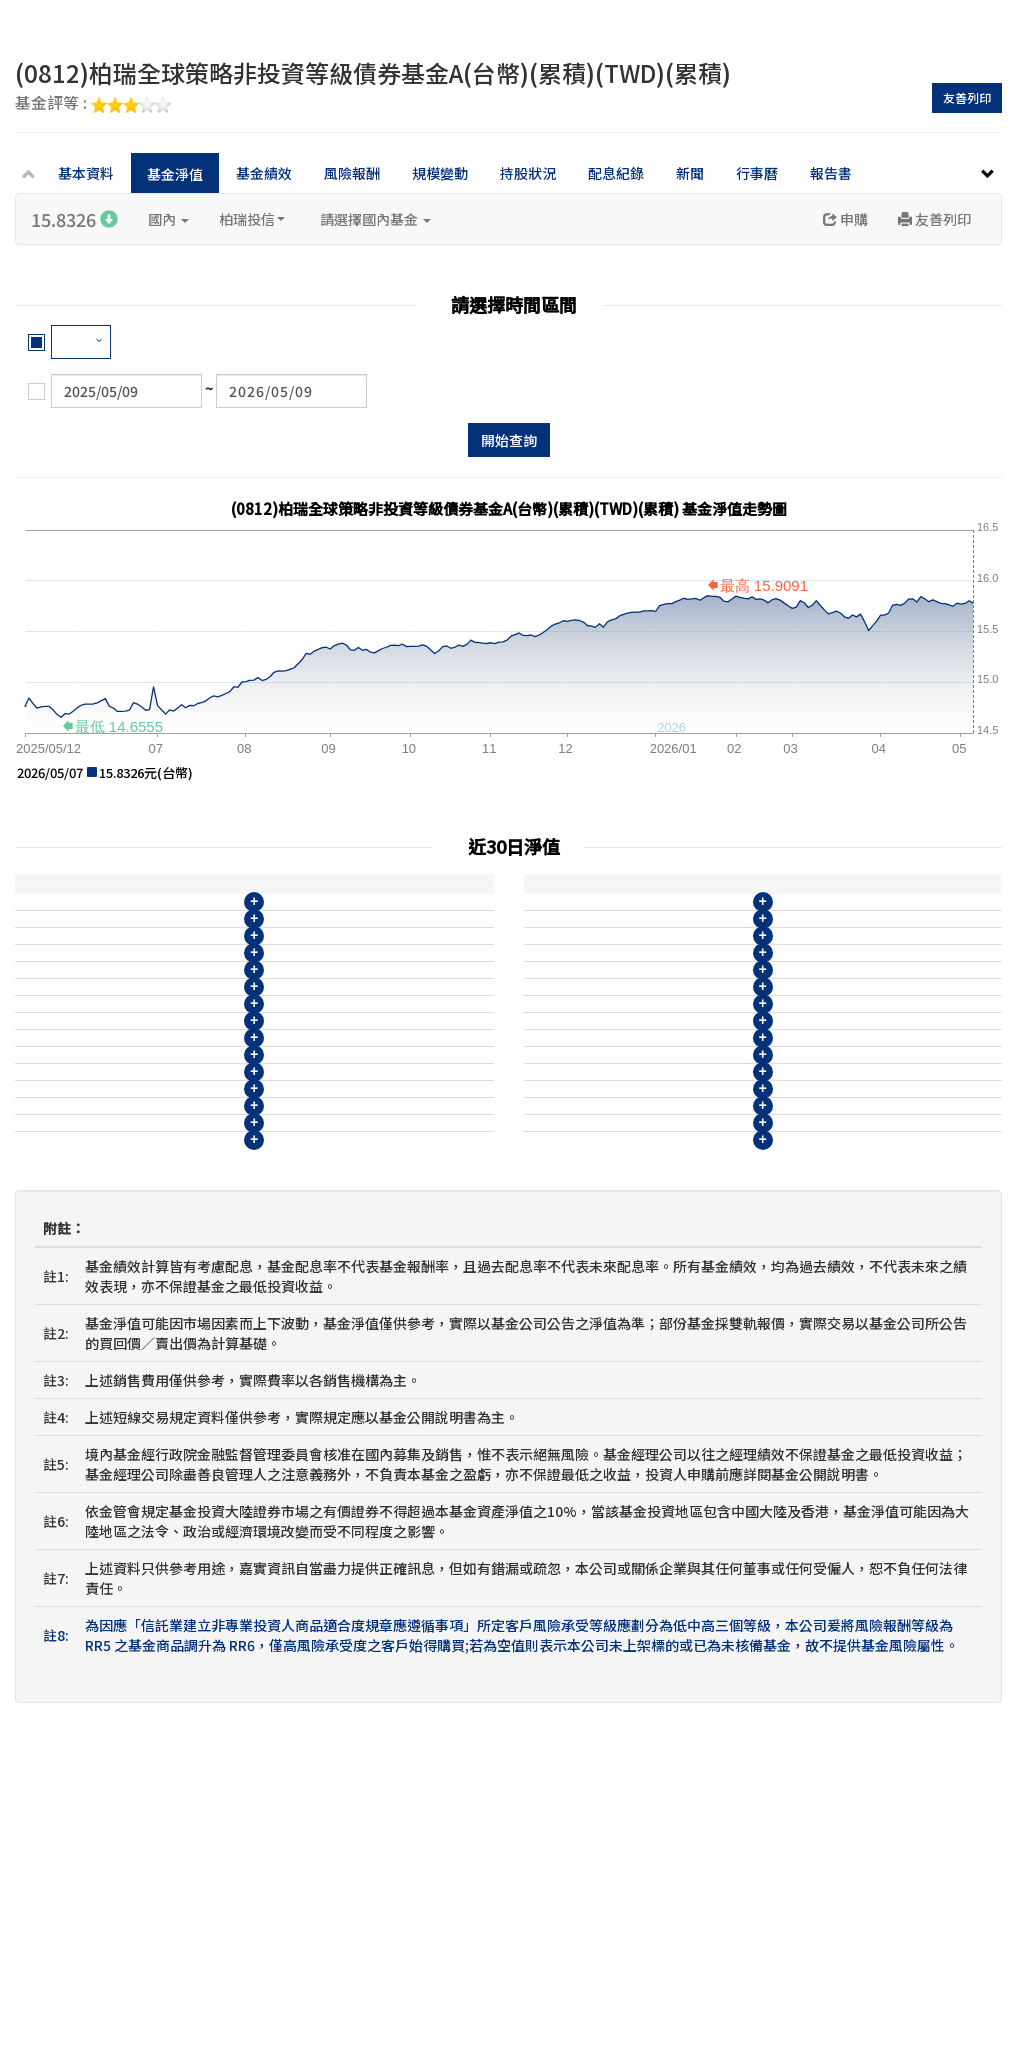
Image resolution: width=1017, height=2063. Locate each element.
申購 (845, 219)
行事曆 (757, 173)
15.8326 (74, 219)
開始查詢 (509, 440)
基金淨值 (175, 174)
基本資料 (86, 173)
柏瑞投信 (252, 219)
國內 (168, 219)
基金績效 (264, 173)
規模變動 (440, 173)
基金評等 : (93, 104)
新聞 (690, 173)
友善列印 (967, 97)
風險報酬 (352, 173)
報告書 (831, 173)
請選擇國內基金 (375, 219)
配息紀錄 (616, 173)
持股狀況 (528, 173)
